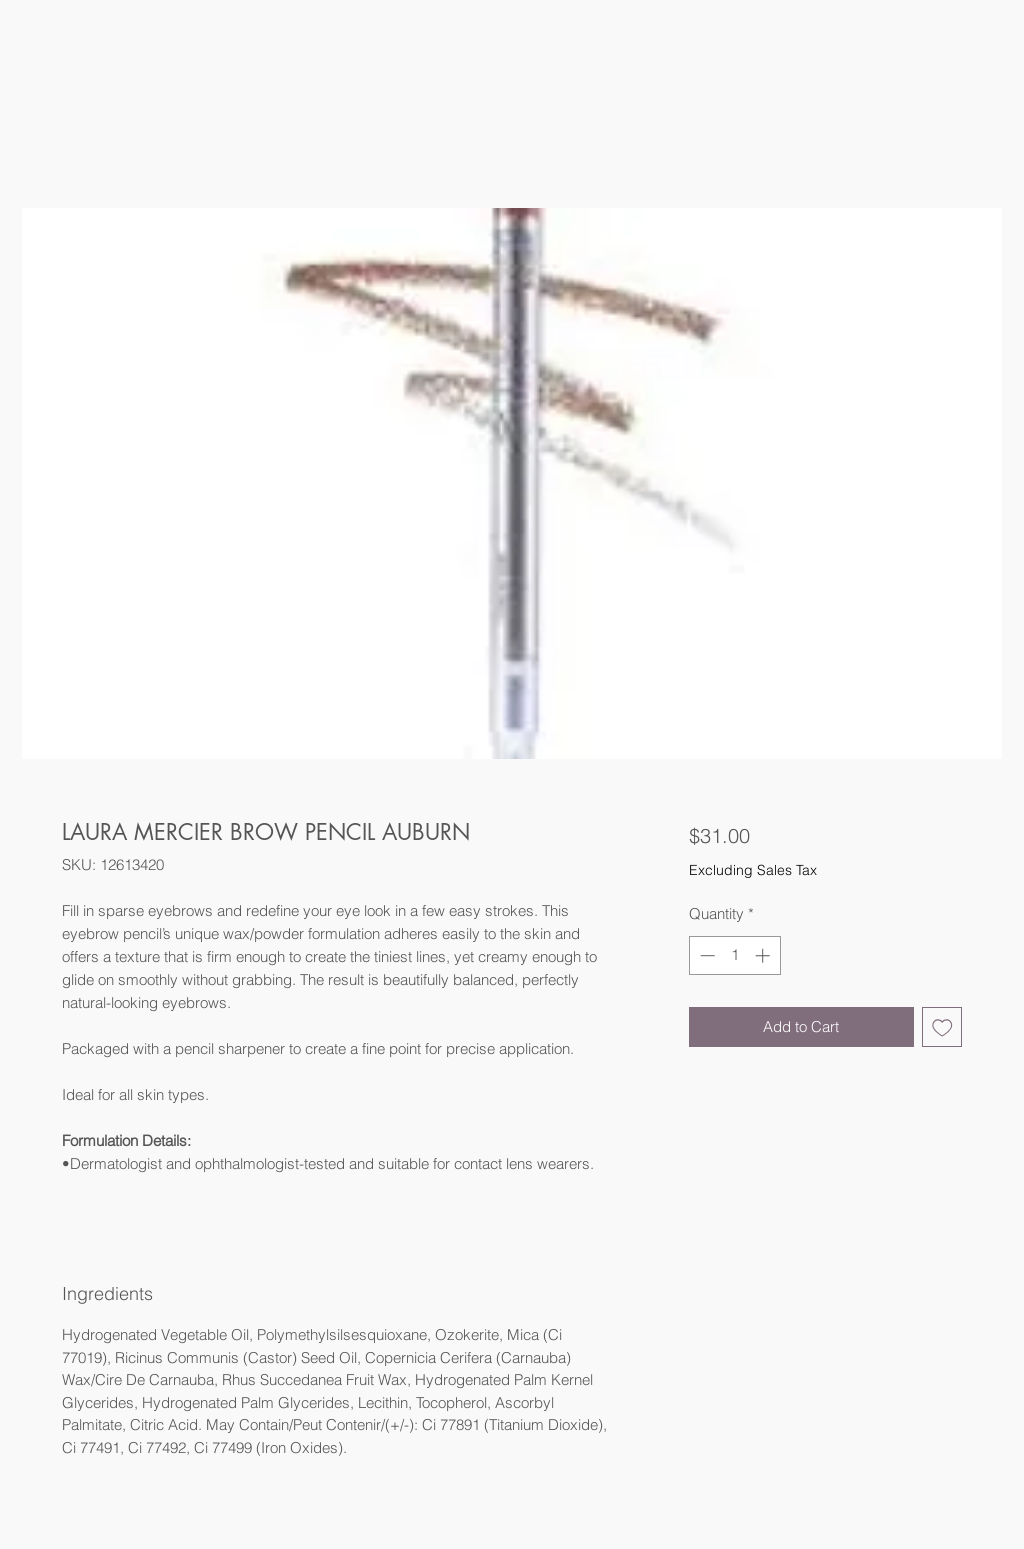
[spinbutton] (734, 955)
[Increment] (764, 955)
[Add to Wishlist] (942, 1027)
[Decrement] (705, 955)
